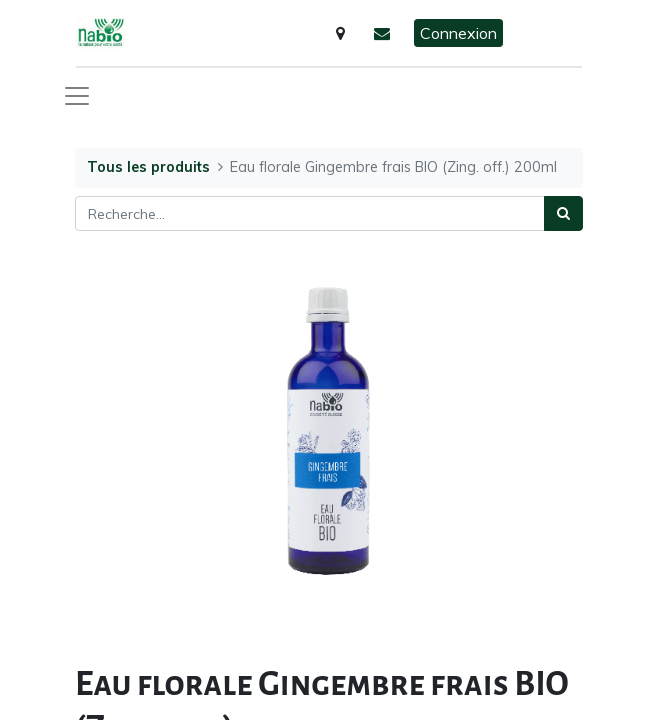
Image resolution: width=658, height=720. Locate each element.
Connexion (458, 33)
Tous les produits (148, 167)
